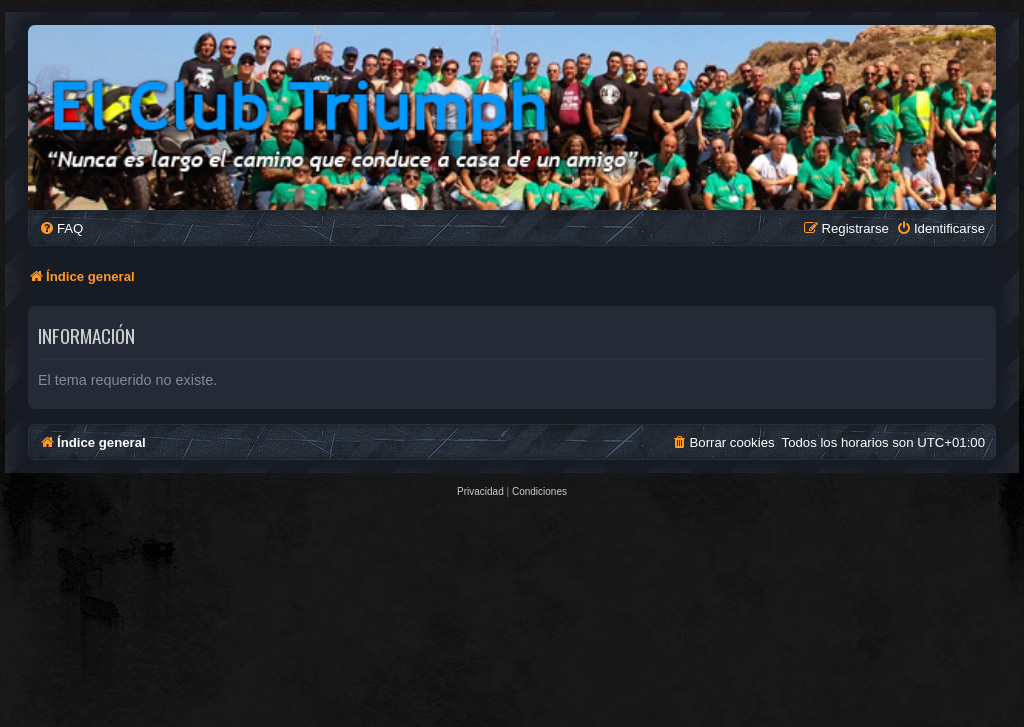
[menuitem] (61, 228)
